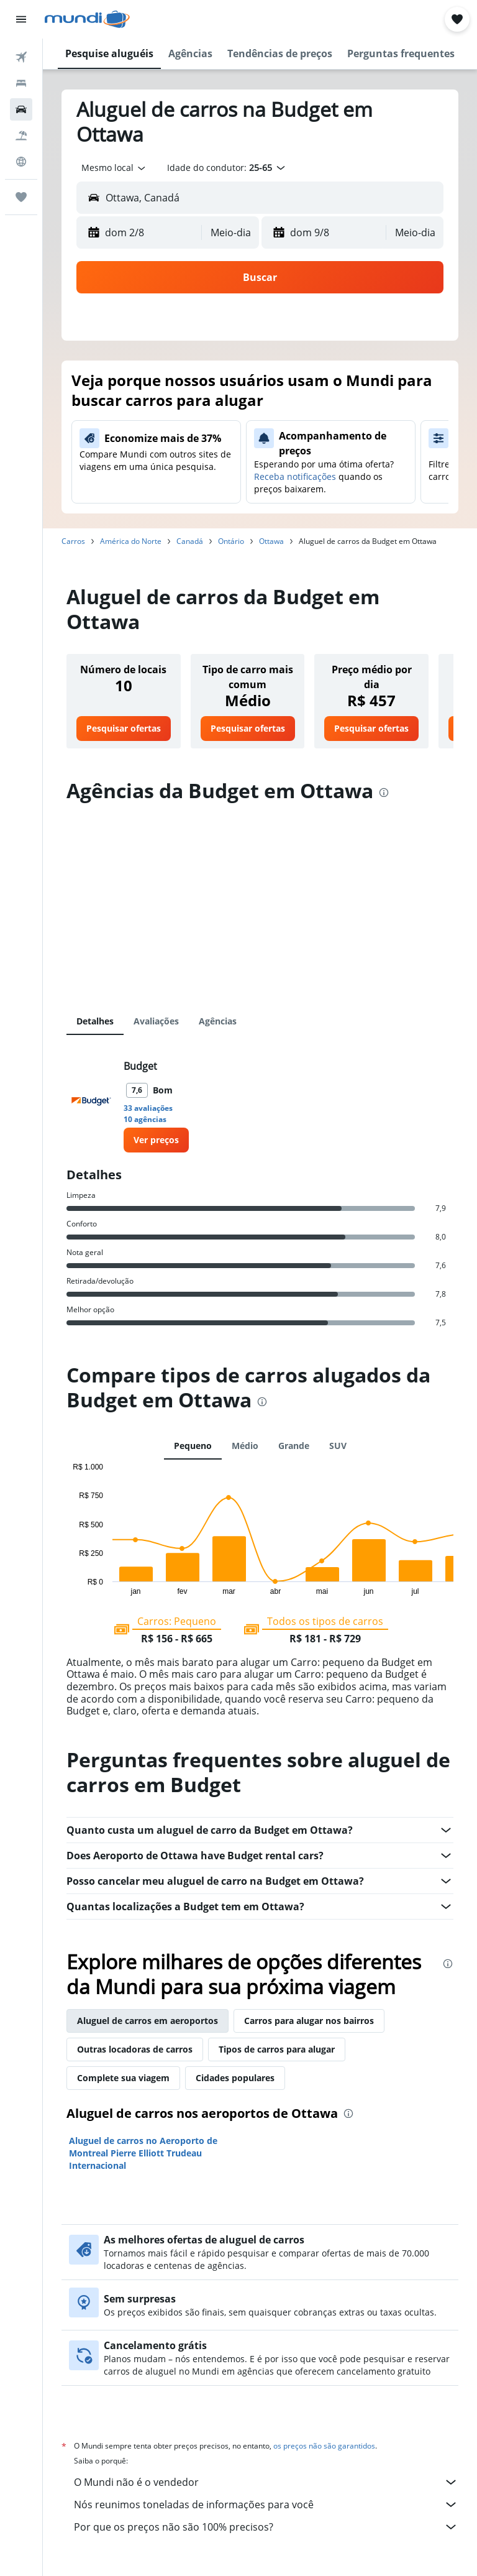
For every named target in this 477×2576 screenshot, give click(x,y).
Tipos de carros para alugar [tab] (277, 2049)
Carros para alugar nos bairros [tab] (309, 2020)
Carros (73, 541)
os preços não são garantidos (324, 2445)
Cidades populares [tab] (235, 2078)
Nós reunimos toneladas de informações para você (266, 2504)
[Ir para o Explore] (21, 161)
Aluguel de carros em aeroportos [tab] (147, 2020)
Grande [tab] (293, 1445)
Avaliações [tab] (156, 1021)
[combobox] (114, 168)
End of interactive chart (66, 1585)
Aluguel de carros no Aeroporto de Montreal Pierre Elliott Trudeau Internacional (143, 2153)
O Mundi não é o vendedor (266, 2482)
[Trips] (21, 197)
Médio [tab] (245, 1445)
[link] (123, 728)
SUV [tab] (338, 1445)
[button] (21, 19)
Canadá (189, 541)
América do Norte (130, 541)
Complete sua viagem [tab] (123, 2078)
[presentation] (383, 792)
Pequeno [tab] (193, 1445)
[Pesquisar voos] (21, 57)
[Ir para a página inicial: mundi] (87, 19)
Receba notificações (295, 476)
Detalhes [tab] (95, 1021)
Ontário (231, 541)
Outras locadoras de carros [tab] (135, 2049)
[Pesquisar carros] (21, 109)
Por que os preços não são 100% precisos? (266, 2526)
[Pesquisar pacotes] (21, 135)
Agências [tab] (218, 1021)
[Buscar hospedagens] (21, 83)
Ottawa (271, 541)
